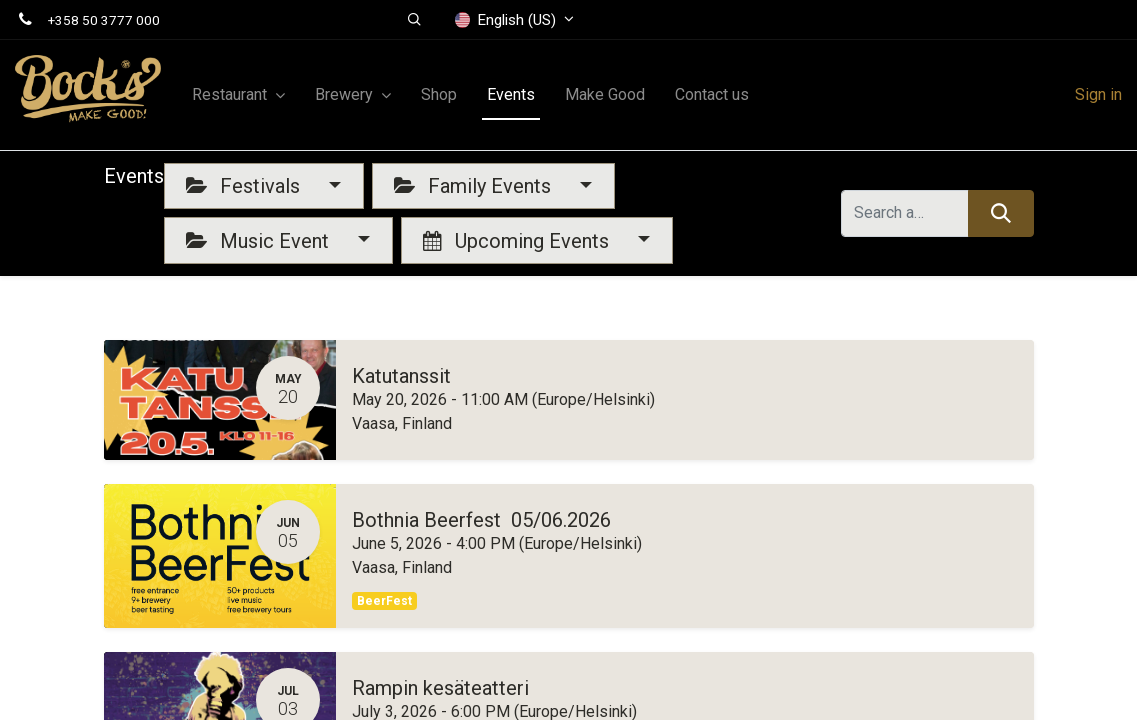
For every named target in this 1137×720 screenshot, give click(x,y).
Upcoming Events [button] (518, 241)
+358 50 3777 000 (104, 20)
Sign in (1098, 94)
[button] (414, 20)
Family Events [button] (475, 186)
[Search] (1000, 213)
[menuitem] (439, 95)
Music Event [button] (260, 241)
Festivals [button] (245, 186)
